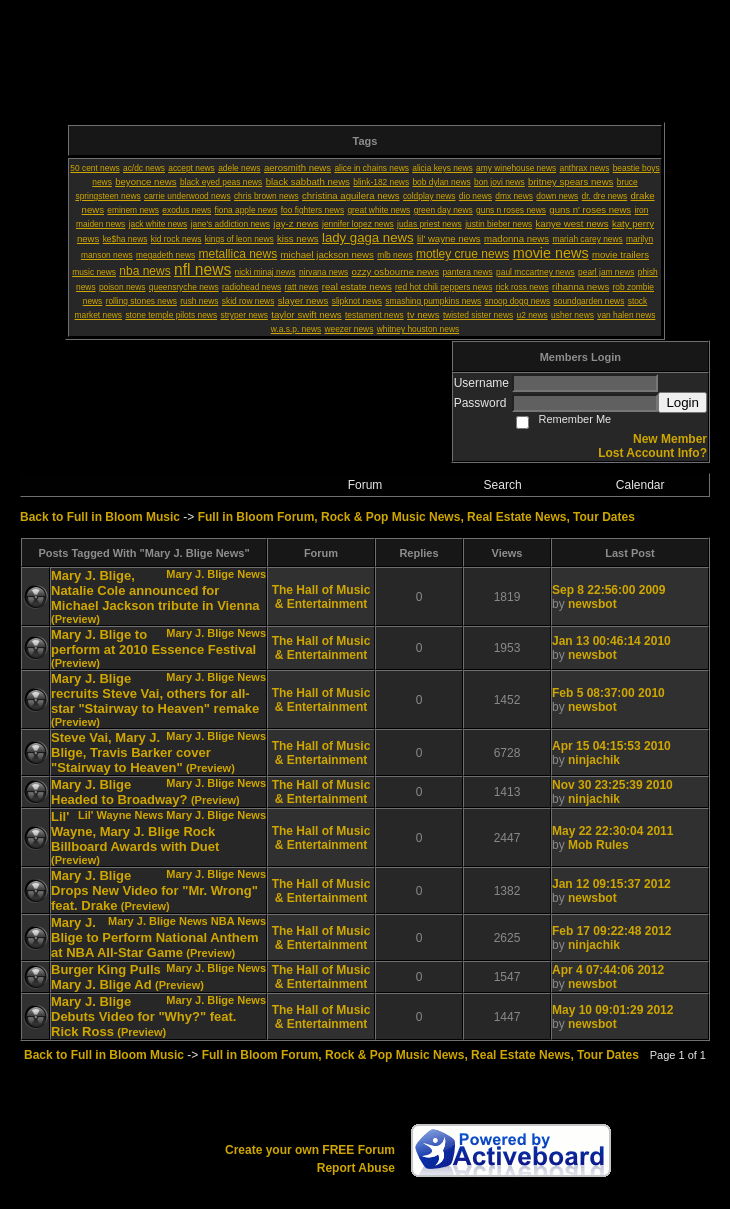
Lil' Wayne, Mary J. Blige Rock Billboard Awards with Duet (135, 831)
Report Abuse (356, 1168)
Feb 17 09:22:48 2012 (611, 931)
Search (503, 485)
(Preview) (75, 619)
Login (682, 402)
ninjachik (594, 760)
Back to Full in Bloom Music (100, 517)
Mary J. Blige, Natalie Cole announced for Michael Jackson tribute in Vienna (155, 590)
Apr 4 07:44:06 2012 (608, 970)
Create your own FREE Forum (310, 1150)
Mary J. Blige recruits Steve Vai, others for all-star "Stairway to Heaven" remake (155, 693)
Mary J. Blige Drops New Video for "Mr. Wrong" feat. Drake (154, 890)
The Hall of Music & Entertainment (321, 597)
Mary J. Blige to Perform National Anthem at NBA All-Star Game (155, 937)
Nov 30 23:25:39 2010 (612, 785)
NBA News (238, 921)
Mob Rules (598, 845)
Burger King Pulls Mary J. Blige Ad (106, 977)
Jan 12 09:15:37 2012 (611, 884)
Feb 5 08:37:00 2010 (608, 693)
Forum (365, 485)
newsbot (592, 604)
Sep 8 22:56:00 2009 (608, 590)
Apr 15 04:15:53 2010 (611, 746)
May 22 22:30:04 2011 (612, 831)
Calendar (640, 485)
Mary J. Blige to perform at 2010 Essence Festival (153, 642)
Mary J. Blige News (216, 574)
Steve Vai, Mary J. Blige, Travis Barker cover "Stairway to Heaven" (131, 752)
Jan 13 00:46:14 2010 (611, 641)
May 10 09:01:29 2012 (612, 1010)
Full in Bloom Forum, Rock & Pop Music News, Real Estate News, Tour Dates (416, 517)
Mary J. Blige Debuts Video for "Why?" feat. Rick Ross (143, 1016)
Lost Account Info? (652, 453)
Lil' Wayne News (120, 815)
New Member (670, 439)
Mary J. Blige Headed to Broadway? (119, 792)
